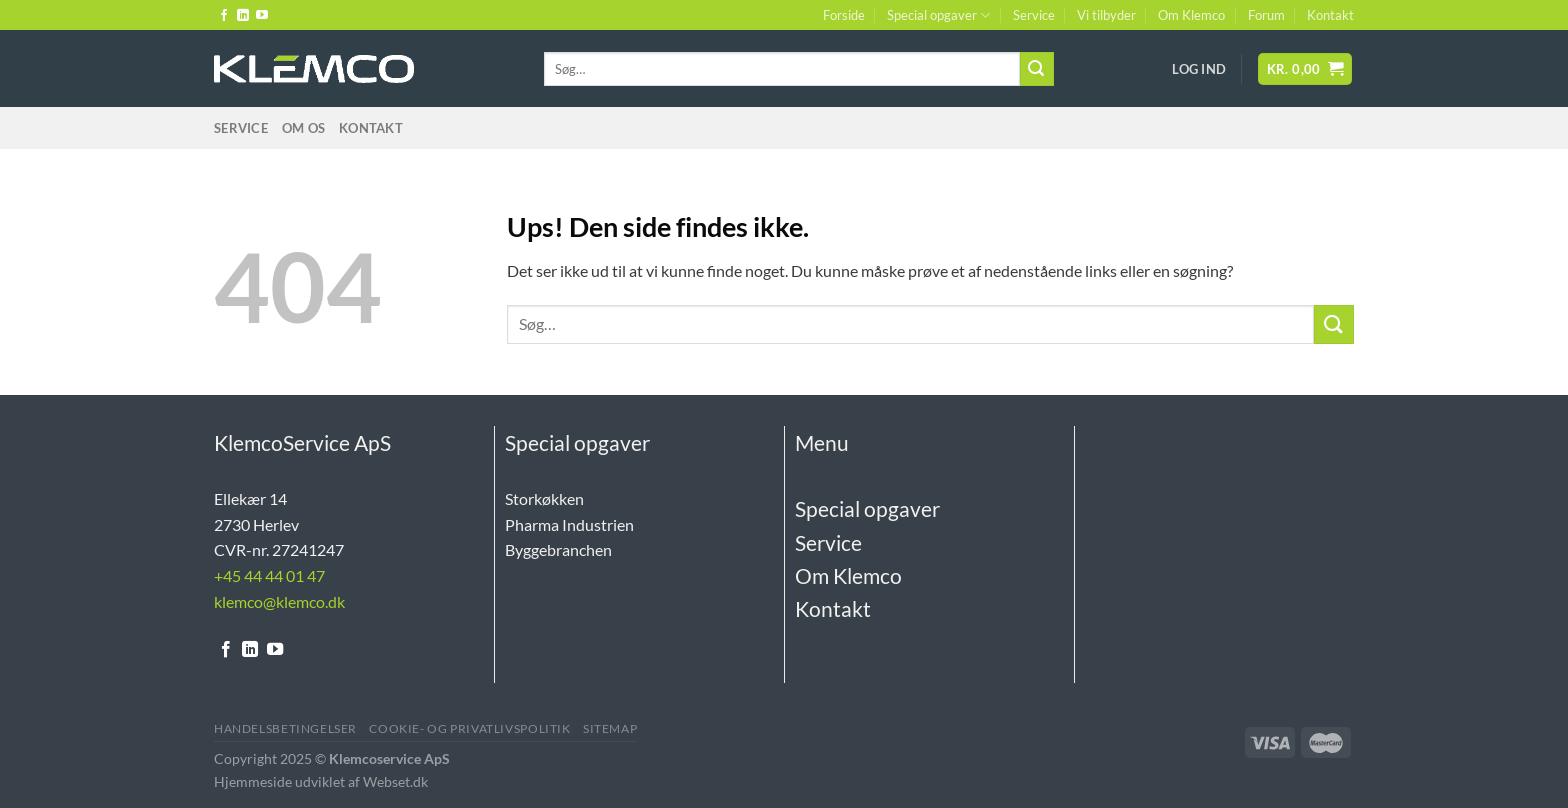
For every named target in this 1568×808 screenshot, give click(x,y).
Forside (844, 15)
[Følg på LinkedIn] (243, 16)
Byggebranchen (558, 549)
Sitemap (610, 728)
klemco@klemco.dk (279, 601)
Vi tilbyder (1106, 15)
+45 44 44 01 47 (269, 575)
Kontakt (1330, 15)
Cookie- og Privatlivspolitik (469, 728)
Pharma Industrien (569, 524)
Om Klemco (1191, 15)
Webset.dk (395, 781)
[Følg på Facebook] (224, 16)
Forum (1266, 15)
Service (1034, 15)
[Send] (1037, 69)
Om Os (303, 128)
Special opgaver (938, 15)
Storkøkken (544, 498)
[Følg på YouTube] (262, 16)
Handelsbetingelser (285, 728)
